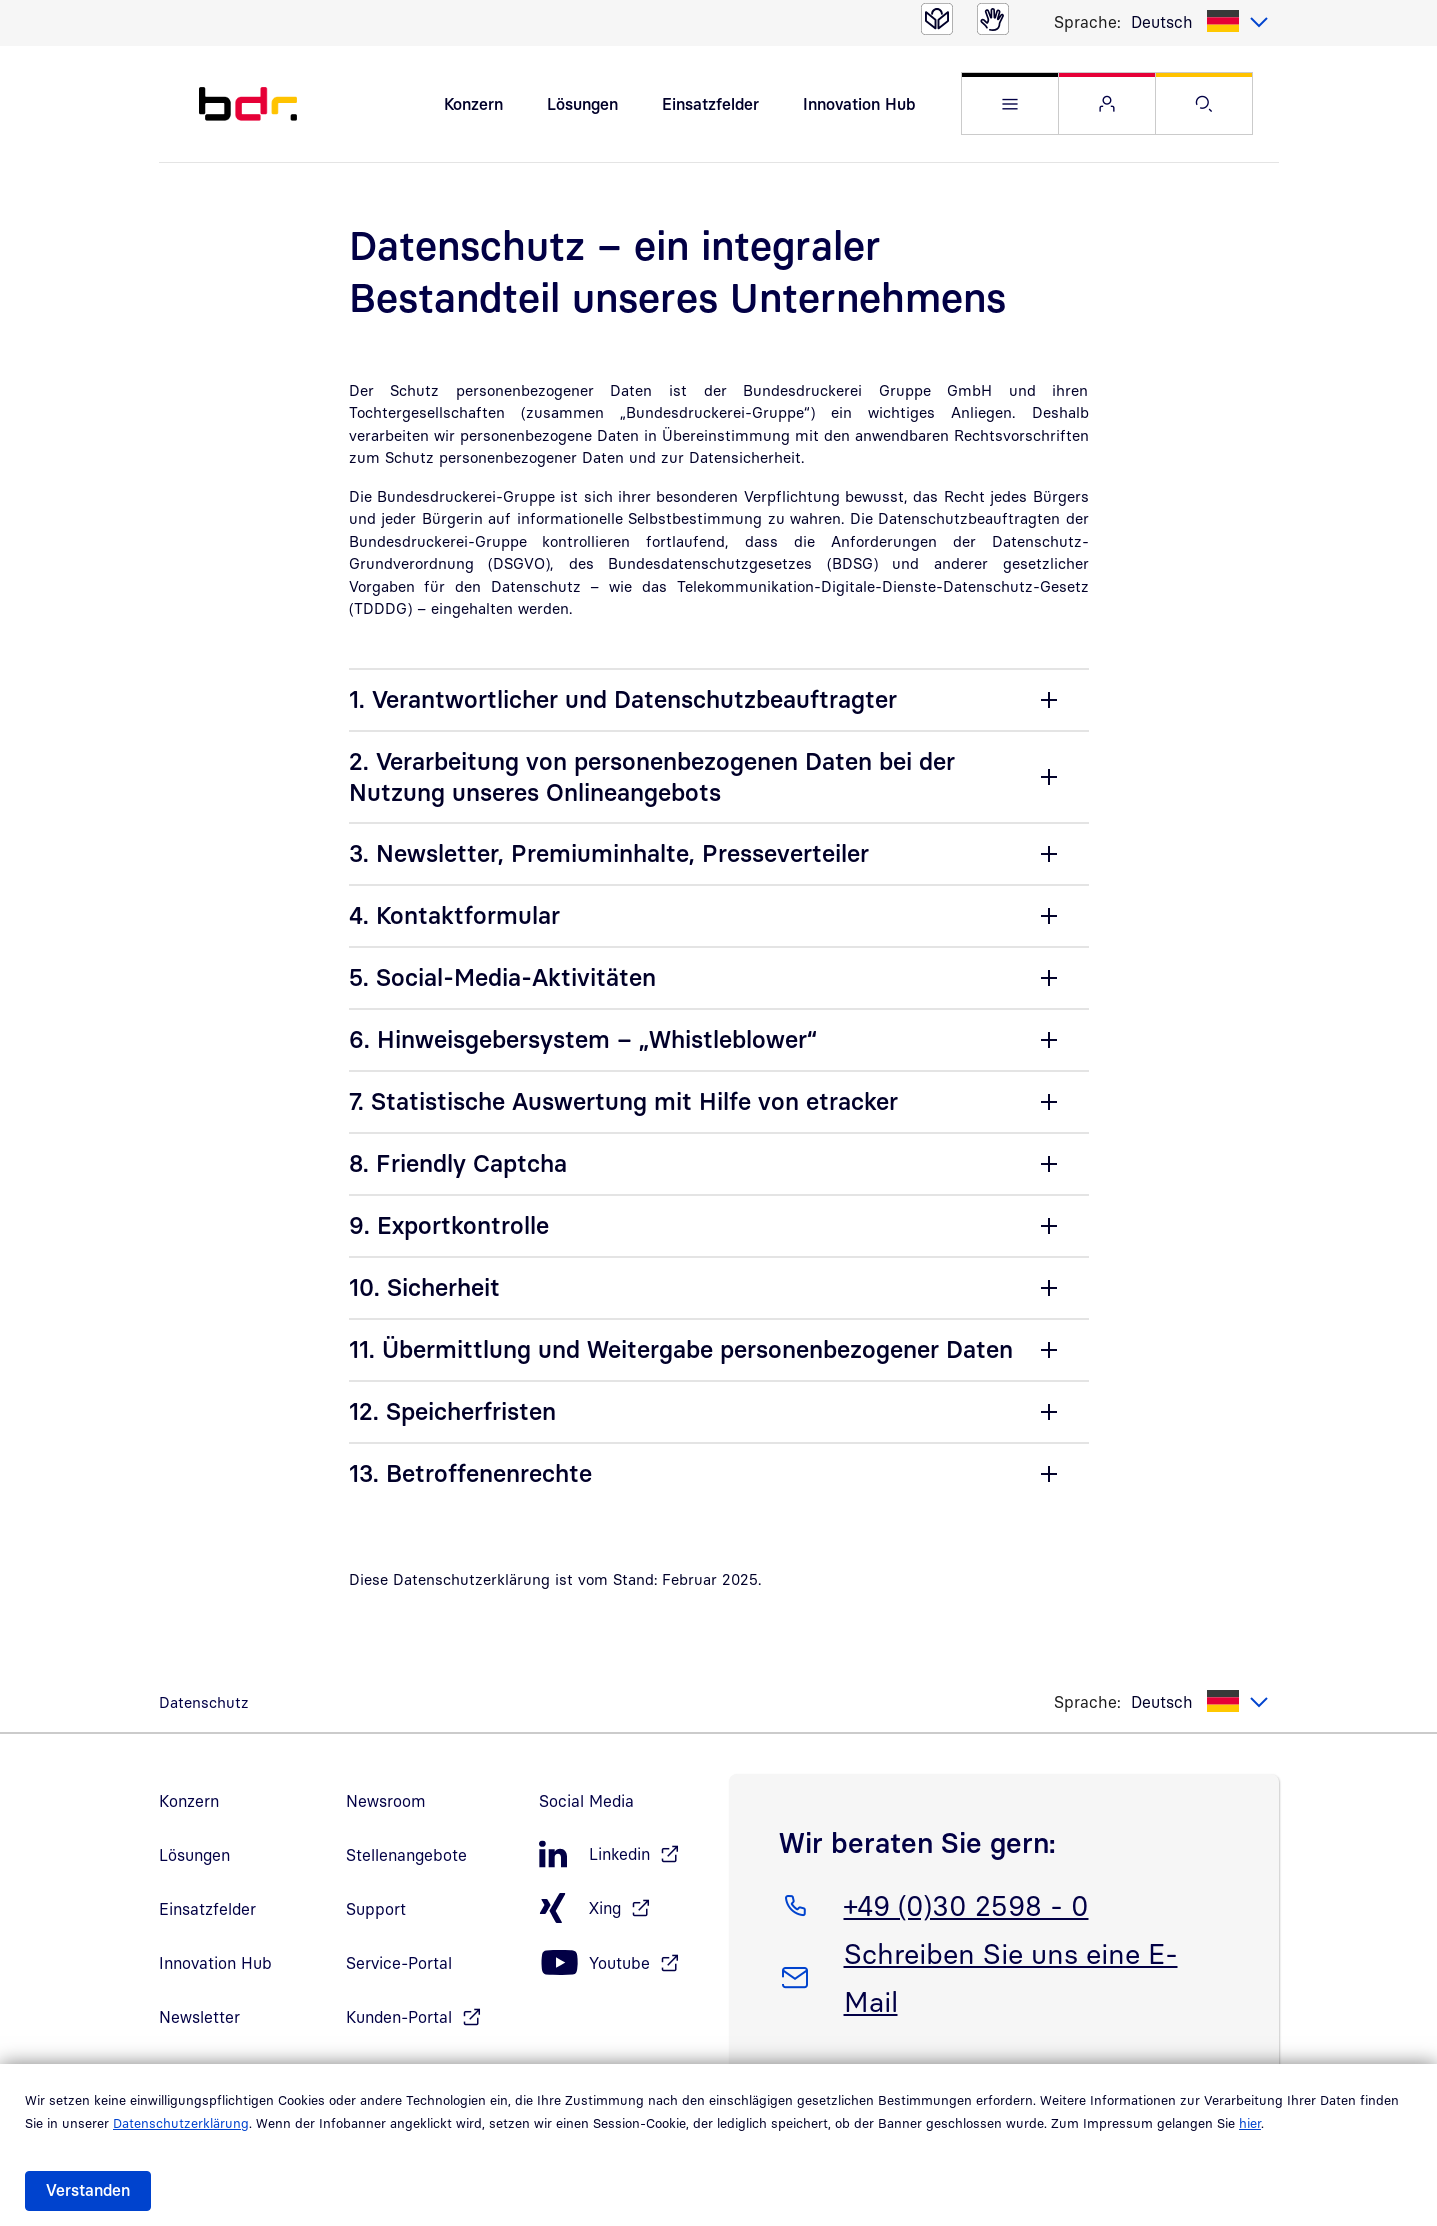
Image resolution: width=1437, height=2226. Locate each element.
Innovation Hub (859, 104)
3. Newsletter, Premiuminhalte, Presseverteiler (609, 854)
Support (376, 1910)
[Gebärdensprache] (993, 19)
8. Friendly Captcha (458, 1164)
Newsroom (386, 1802)
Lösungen (582, 104)
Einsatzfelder (710, 104)
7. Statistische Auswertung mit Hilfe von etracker (623, 1102)
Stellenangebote (406, 1856)
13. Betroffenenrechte (470, 1474)
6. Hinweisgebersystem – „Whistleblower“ (583, 1040)
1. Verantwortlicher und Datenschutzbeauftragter (623, 700)
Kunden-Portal (399, 2018)
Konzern (473, 104)
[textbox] (1200, 22)
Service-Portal (399, 1964)
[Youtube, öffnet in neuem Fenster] (624, 1964)
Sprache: (1087, 22)
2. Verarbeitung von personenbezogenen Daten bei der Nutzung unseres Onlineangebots (652, 776)
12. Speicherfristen (452, 1412)
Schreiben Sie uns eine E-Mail (1010, 1975)
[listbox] (1200, 22)
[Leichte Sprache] (937, 19)
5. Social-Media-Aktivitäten (502, 978)
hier (1250, 2123)
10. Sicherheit (424, 1288)
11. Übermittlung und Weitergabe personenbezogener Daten (681, 1350)
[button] (1010, 104)
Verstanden (88, 2190)
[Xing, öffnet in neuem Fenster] (624, 1909)
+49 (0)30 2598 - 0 (966, 1903)
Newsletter (199, 2018)
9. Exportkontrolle (449, 1226)
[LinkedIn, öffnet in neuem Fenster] (624, 1855)
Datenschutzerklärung (181, 2123)
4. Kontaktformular (454, 916)
